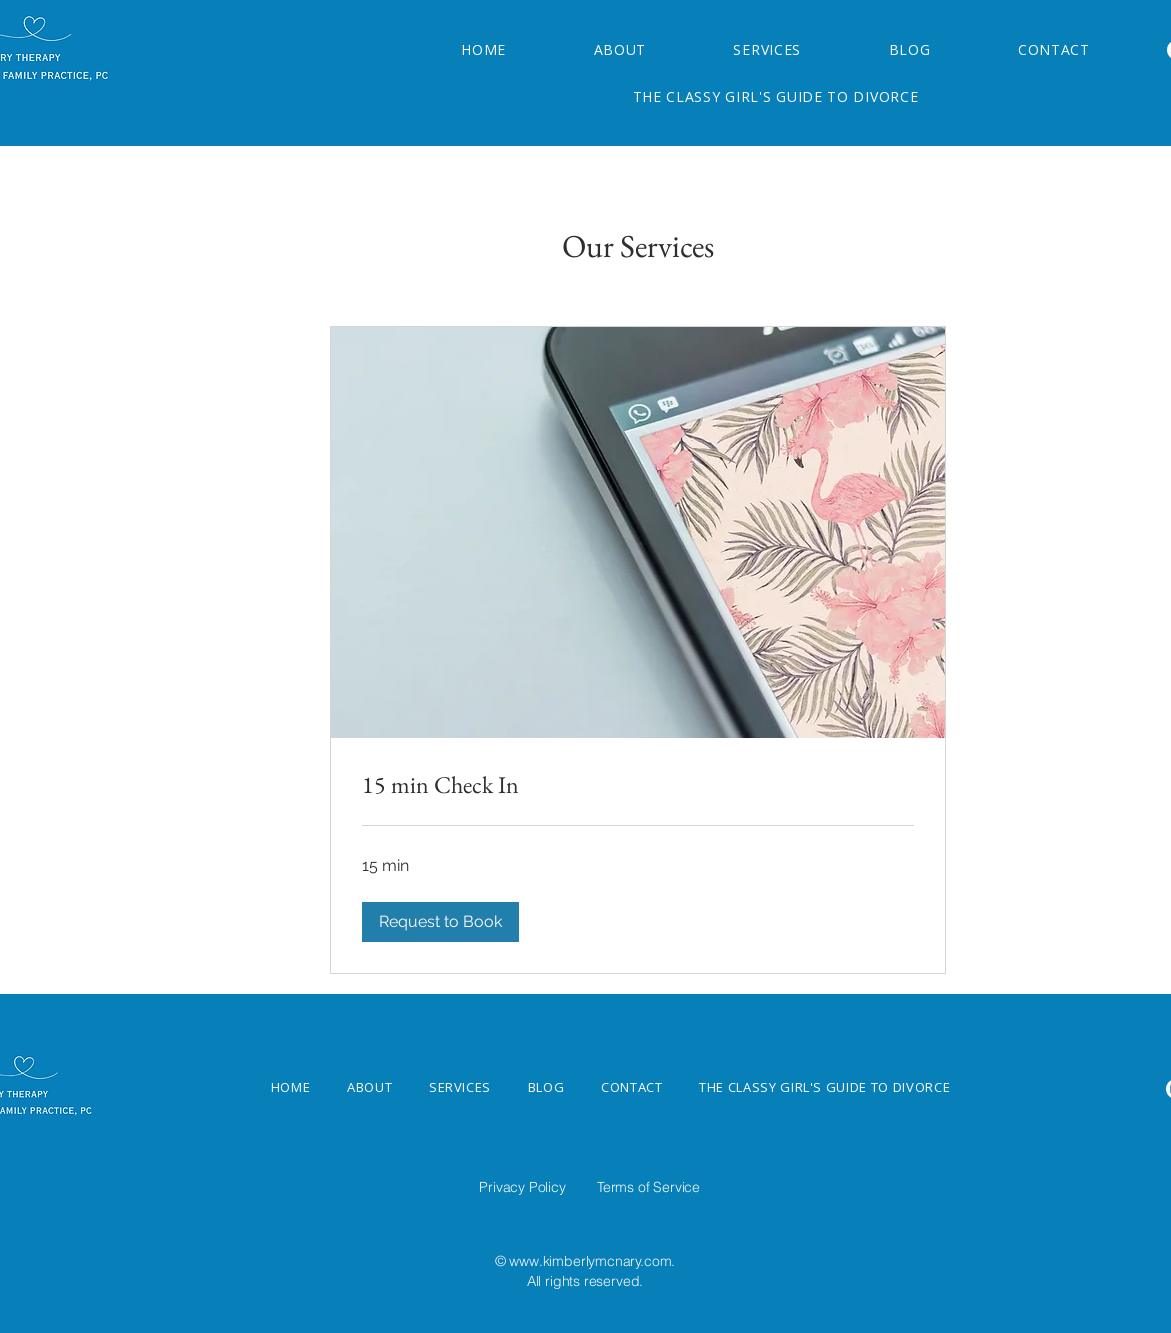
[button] (440, 922)
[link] (638, 785)
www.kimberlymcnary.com (590, 1261)
